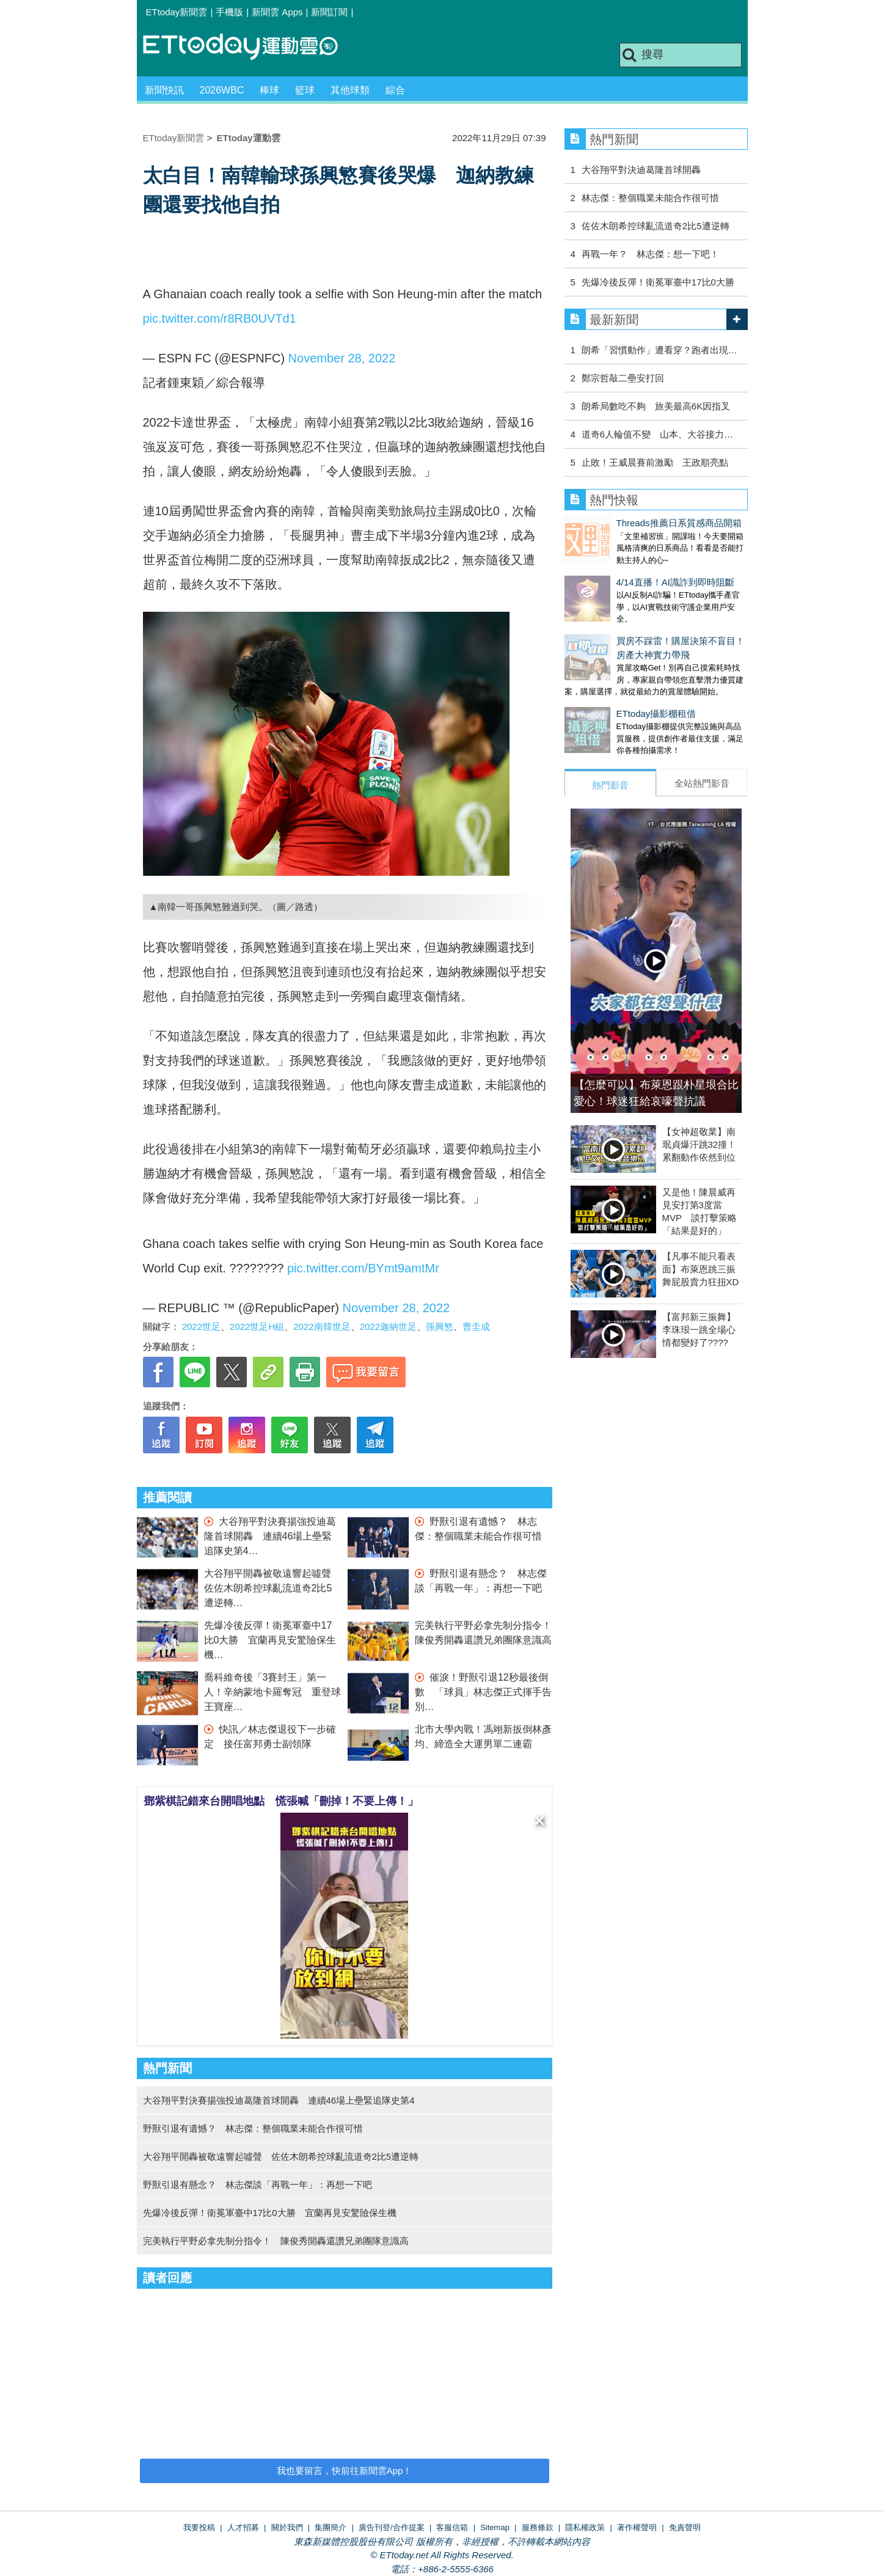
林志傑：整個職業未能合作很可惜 (650, 198)
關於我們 (287, 2527)
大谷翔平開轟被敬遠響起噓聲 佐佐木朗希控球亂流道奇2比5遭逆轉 (272, 1588)
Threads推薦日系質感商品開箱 (627, 523)
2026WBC (222, 90)
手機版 (229, 12)
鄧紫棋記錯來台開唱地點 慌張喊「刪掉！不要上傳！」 (281, 1801)
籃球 (305, 90)
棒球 (269, 90)
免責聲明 (685, 2527)
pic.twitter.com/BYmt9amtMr (363, 1268)
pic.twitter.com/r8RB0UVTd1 (219, 318)
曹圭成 (476, 1326)
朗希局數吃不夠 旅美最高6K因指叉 (656, 406)
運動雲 (250, 47)
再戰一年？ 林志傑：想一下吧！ (650, 254)
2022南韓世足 (321, 1326)
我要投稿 (199, 2527)
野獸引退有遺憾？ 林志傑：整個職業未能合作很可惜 (253, 2128)
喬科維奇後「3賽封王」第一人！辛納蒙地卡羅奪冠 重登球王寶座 (272, 1692)
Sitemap (495, 2527)
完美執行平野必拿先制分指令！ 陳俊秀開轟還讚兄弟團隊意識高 (276, 2241)
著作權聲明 (637, 2527)
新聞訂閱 (329, 12)
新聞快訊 (164, 90)
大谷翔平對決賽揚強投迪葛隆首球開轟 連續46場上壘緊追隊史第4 (270, 1536)
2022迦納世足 (388, 1326)
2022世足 (201, 1326)
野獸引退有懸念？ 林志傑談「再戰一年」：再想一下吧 (257, 2184)
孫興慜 (439, 1326)
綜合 (395, 90)
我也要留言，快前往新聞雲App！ (344, 2470)
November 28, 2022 (342, 358)
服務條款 (537, 2527)
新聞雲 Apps (277, 12)
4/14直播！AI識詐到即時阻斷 (623, 570)
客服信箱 (452, 2527)
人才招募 (243, 2527)
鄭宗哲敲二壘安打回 (623, 378)
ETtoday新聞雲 (177, 12)
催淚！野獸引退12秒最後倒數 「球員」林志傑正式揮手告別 (483, 1692)
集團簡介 (330, 2527)
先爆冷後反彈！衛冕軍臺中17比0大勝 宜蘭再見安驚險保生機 (270, 1640)
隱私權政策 (585, 2527)
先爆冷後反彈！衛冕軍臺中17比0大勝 (658, 282)
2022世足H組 (257, 1326)
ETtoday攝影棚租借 (604, 689)
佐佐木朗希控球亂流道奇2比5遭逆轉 (655, 226)
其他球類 (350, 90)
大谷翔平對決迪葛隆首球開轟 (641, 169)
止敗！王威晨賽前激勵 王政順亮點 (655, 462)
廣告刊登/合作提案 (392, 2527)
